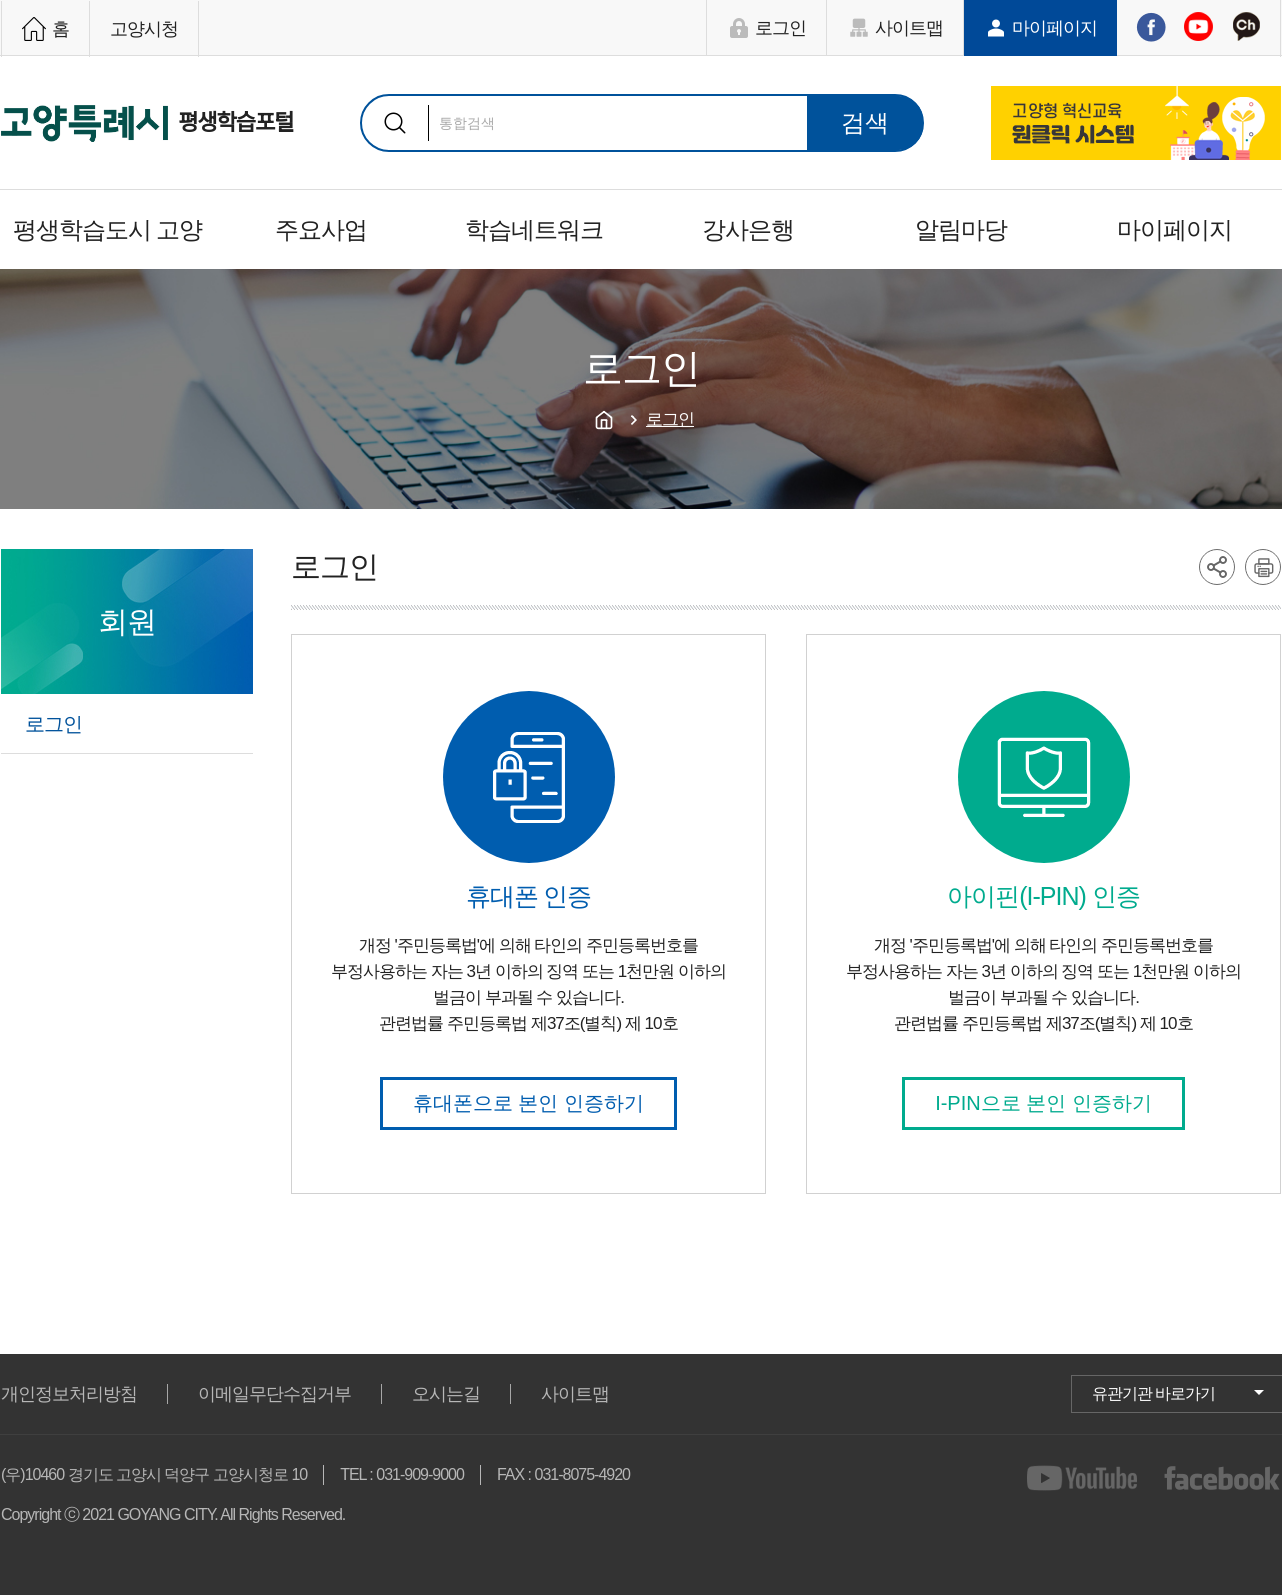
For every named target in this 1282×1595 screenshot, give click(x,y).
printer (1263, 567)
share (1217, 567)
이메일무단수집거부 (274, 1394)
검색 (395, 123)
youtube (1085, 1478)
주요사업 (321, 229)
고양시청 (144, 29)
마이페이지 (1054, 28)
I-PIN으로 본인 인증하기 (1043, 1103)
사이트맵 (909, 28)
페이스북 (1151, 27)
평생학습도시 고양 (108, 229)
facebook (1222, 1478)
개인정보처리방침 (69, 1394)
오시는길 (446, 1394)
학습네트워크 (534, 229)
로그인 (780, 28)
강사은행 (748, 229)
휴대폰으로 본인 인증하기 (528, 1103)
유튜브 (1198, 27)
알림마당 (961, 229)
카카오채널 (1246, 27)
